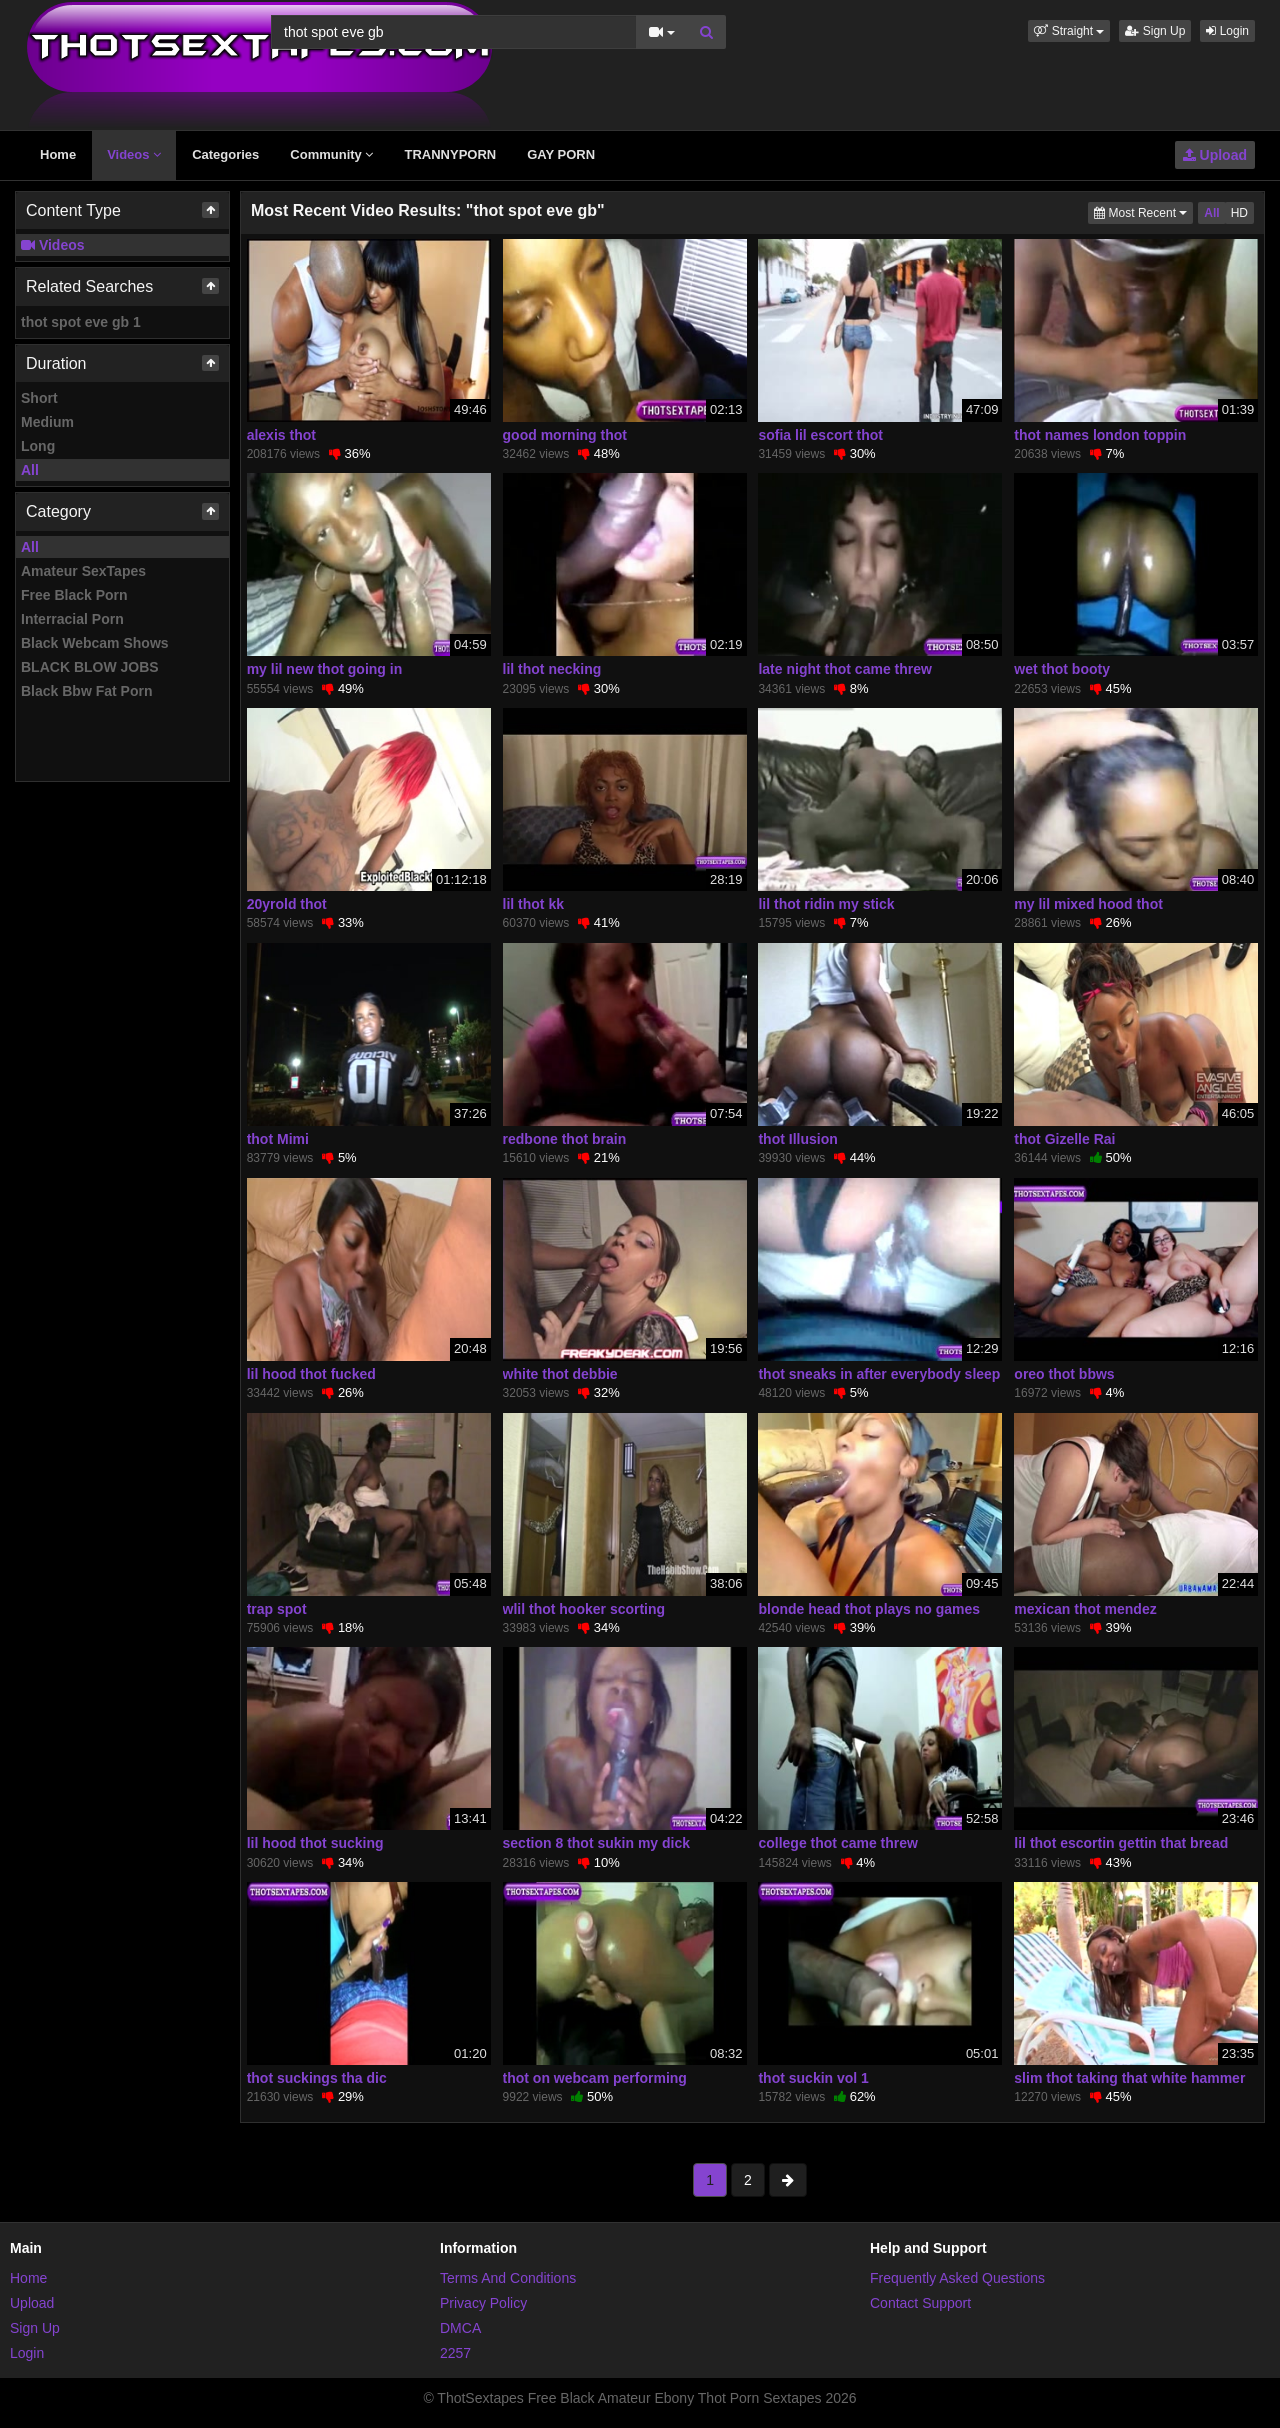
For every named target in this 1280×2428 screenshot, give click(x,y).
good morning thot (565, 435)
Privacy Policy (483, 2303)
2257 (455, 2353)
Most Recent (1143, 211)
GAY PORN (561, 154)
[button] (1069, 31)
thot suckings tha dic (317, 2078)
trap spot (277, 1609)
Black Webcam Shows (95, 643)
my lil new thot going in (325, 669)
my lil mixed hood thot (1088, 904)
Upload (1215, 155)
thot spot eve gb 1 (81, 322)
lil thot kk (533, 904)
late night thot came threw (844, 669)
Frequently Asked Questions (957, 2278)
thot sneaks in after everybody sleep (879, 1374)
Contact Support (920, 2303)
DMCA (460, 2328)
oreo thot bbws (1064, 1374)
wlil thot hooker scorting (584, 1609)
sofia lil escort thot (820, 435)
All (30, 470)
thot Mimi (278, 1139)
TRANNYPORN (450, 154)
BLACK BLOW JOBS (90, 667)
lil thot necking (552, 669)
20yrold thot (287, 904)
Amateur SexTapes (83, 571)
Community (331, 154)
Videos (134, 154)
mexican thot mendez (1085, 1609)
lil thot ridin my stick (826, 904)
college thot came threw (837, 1843)
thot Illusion (797, 1139)
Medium (47, 422)
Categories (225, 154)
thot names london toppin (1100, 435)
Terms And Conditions (508, 2278)
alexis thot (281, 435)
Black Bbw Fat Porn (86, 691)
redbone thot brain (565, 1139)
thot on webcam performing (595, 2078)
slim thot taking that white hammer (1129, 2078)
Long (38, 446)
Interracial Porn (72, 619)
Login (1227, 31)
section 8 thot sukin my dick (597, 1843)
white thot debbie (560, 1374)
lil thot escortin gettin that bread (1121, 1843)
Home (58, 154)
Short (39, 398)
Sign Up (1155, 31)
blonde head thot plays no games (869, 1609)
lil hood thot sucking (315, 1843)
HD (1239, 213)
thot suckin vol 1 (813, 2078)
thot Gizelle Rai (1064, 1139)
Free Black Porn (74, 595)
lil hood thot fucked (311, 1374)
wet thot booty (1062, 669)
